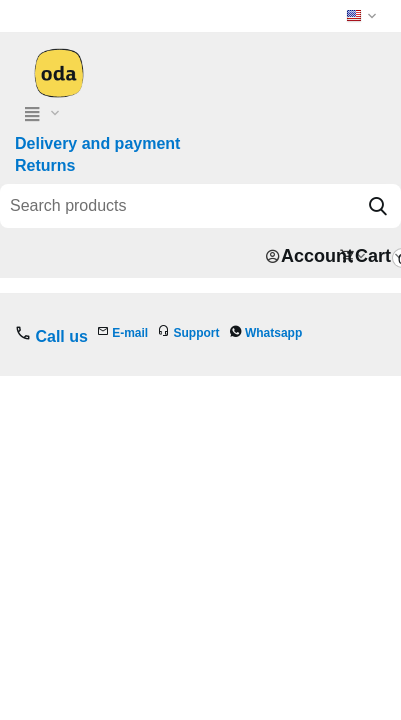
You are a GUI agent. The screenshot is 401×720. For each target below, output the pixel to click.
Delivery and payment (97, 143)
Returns (45, 165)
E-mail (130, 333)
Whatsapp (273, 333)
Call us (61, 336)
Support (197, 333)
